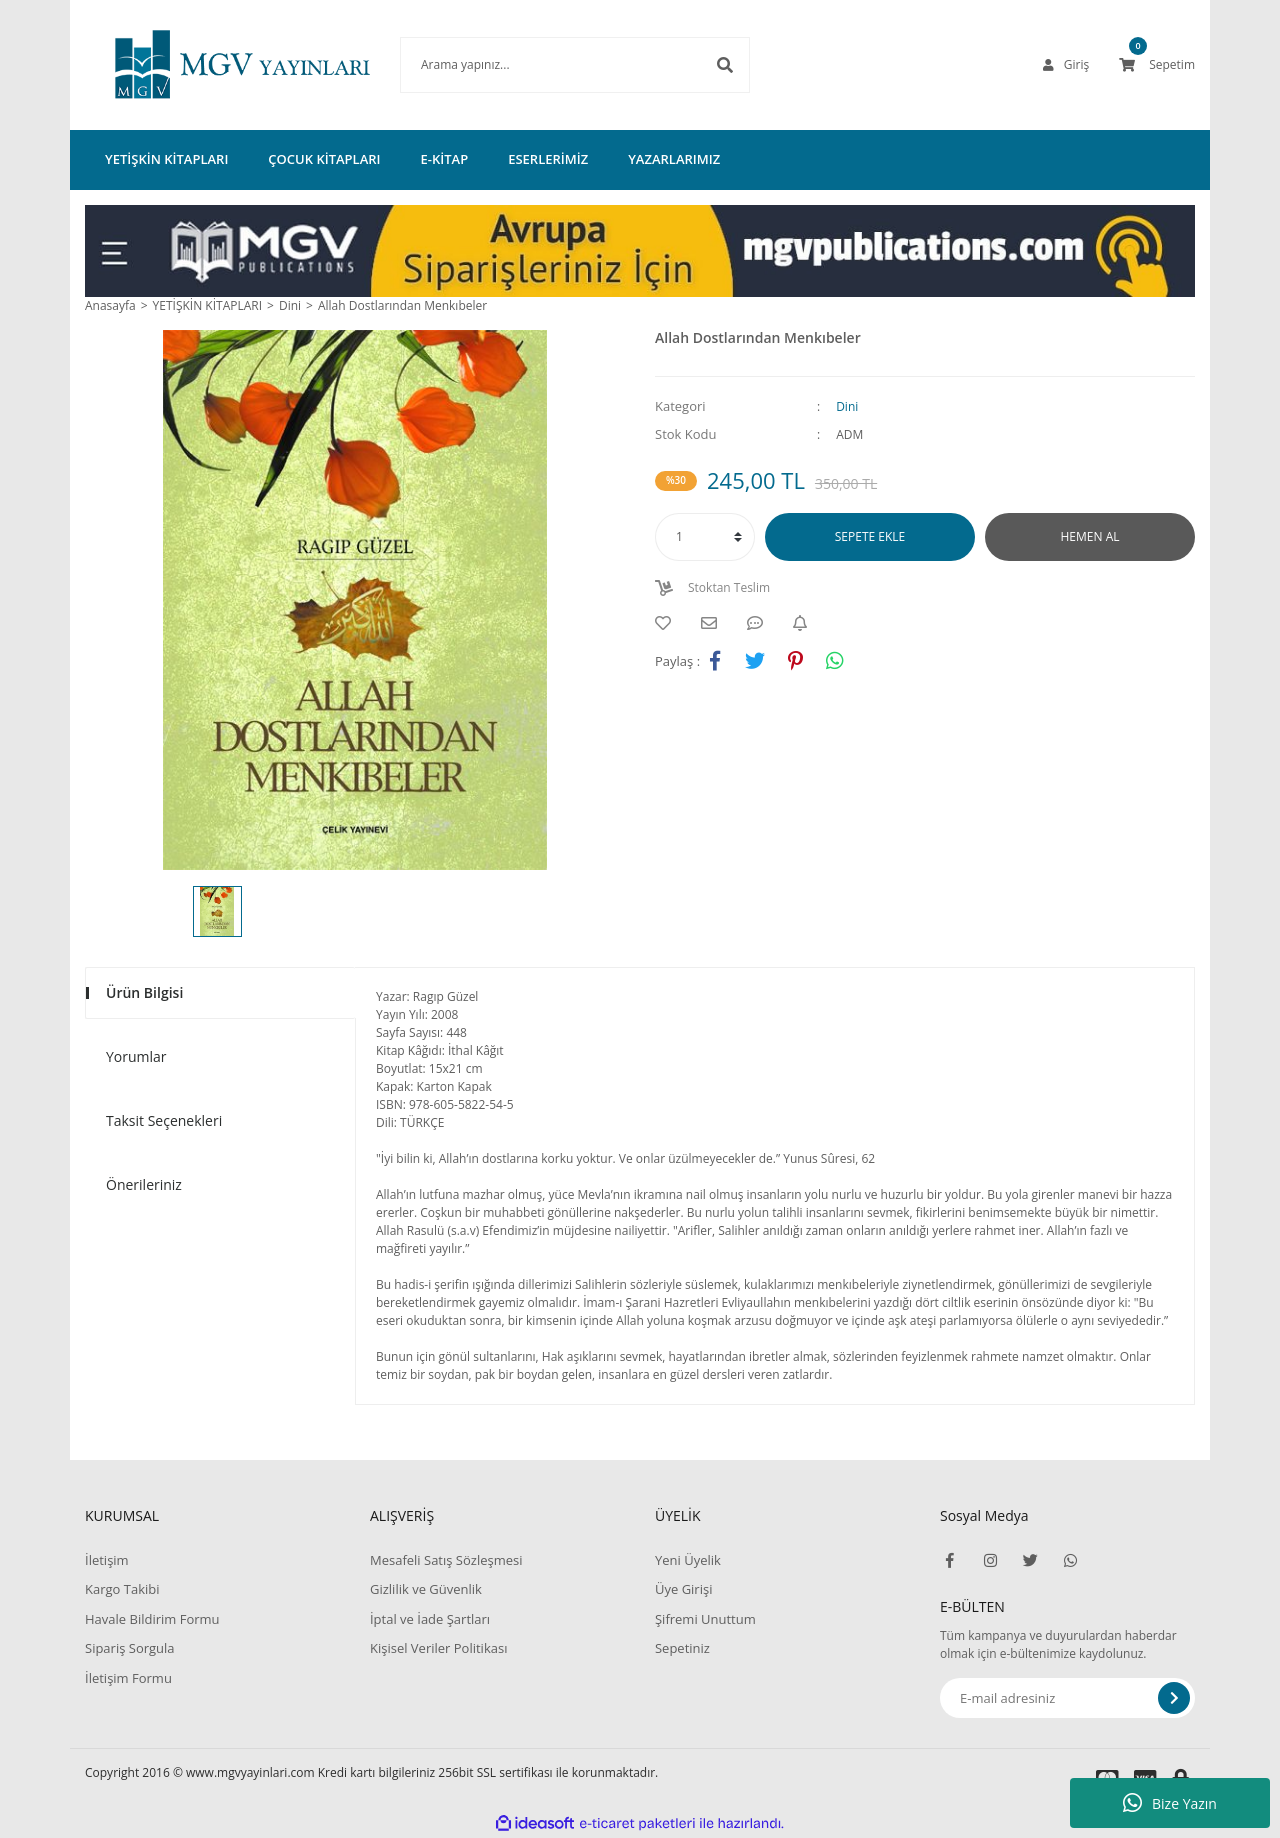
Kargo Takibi (122, 1589)
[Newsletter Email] (1067, 1698)
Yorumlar (136, 1056)
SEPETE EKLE (870, 536)
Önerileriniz (144, 1184)
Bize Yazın (1170, 1803)
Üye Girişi (683, 1589)
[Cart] (1157, 65)
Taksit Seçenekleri (164, 1120)
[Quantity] (705, 537)
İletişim (107, 1560)
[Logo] (212, 65)
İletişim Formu (128, 1678)
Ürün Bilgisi (144, 992)
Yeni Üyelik (688, 1560)
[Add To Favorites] (668, 623)
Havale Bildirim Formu (152, 1619)
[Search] (545, 65)
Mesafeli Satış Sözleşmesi (446, 1560)
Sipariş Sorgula (130, 1648)
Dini (847, 406)
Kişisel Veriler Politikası (438, 1648)
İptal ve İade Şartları (430, 1619)
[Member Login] (1066, 65)
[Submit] (1174, 1698)
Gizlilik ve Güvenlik (426, 1589)
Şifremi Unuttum (705, 1619)
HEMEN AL (1090, 536)
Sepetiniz (682, 1648)
